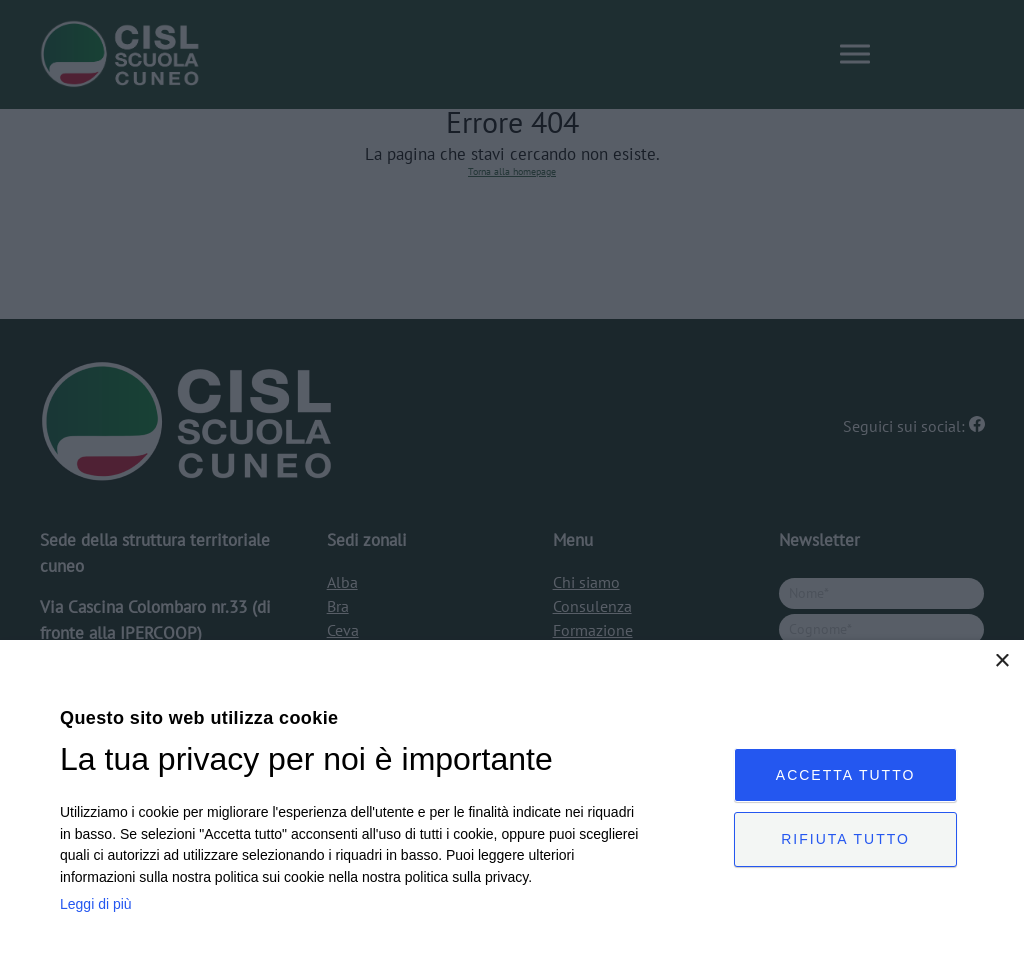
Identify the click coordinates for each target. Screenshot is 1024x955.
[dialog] (512, 797)
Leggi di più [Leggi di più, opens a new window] (96, 904)
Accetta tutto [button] (853, 773)
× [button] (1001, 661)
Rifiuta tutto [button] (852, 840)
